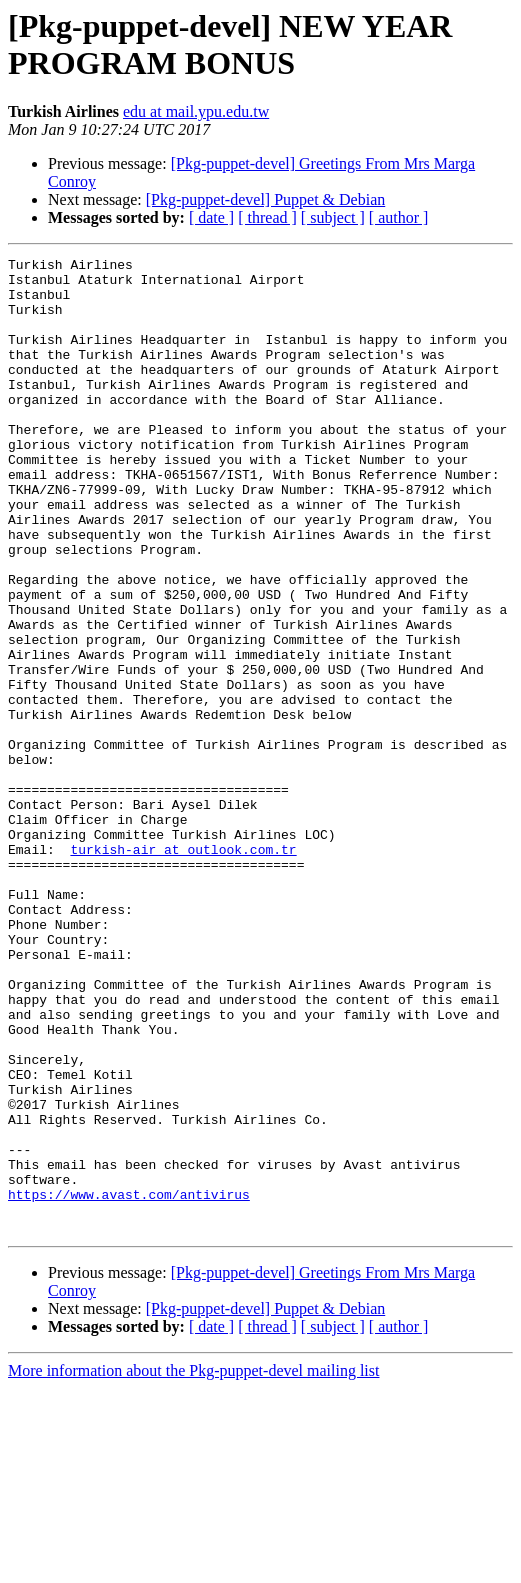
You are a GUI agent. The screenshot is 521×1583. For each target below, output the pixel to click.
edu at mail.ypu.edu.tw (196, 111)
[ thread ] (267, 217)
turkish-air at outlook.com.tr (183, 969)
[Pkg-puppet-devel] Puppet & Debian (266, 199)
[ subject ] (333, 217)
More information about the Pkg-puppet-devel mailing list (193, 1565)
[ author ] (399, 217)
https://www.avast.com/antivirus (129, 1383)
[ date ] (211, 217)
